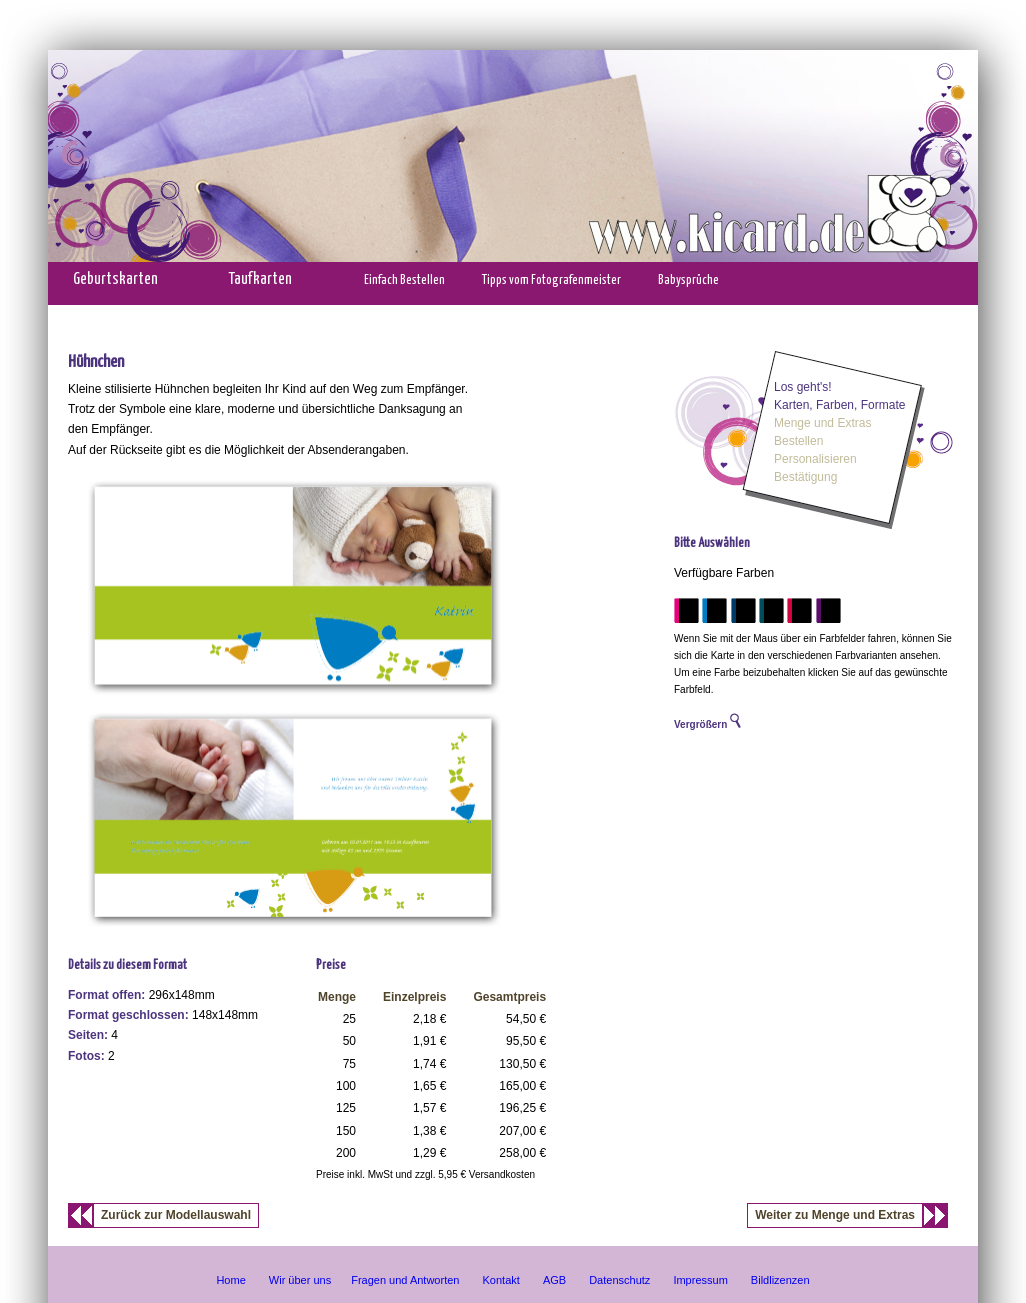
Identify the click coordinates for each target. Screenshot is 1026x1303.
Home (230, 1280)
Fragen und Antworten (405, 1280)
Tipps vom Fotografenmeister (551, 280)
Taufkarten (260, 279)
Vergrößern (707, 724)
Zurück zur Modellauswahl (176, 1215)
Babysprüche (688, 280)
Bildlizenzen (780, 1280)
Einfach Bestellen (404, 280)
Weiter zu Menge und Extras (835, 1215)
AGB (554, 1280)
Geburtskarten (115, 279)
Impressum (700, 1280)
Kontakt (501, 1280)
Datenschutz (619, 1280)
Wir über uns (300, 1280)
